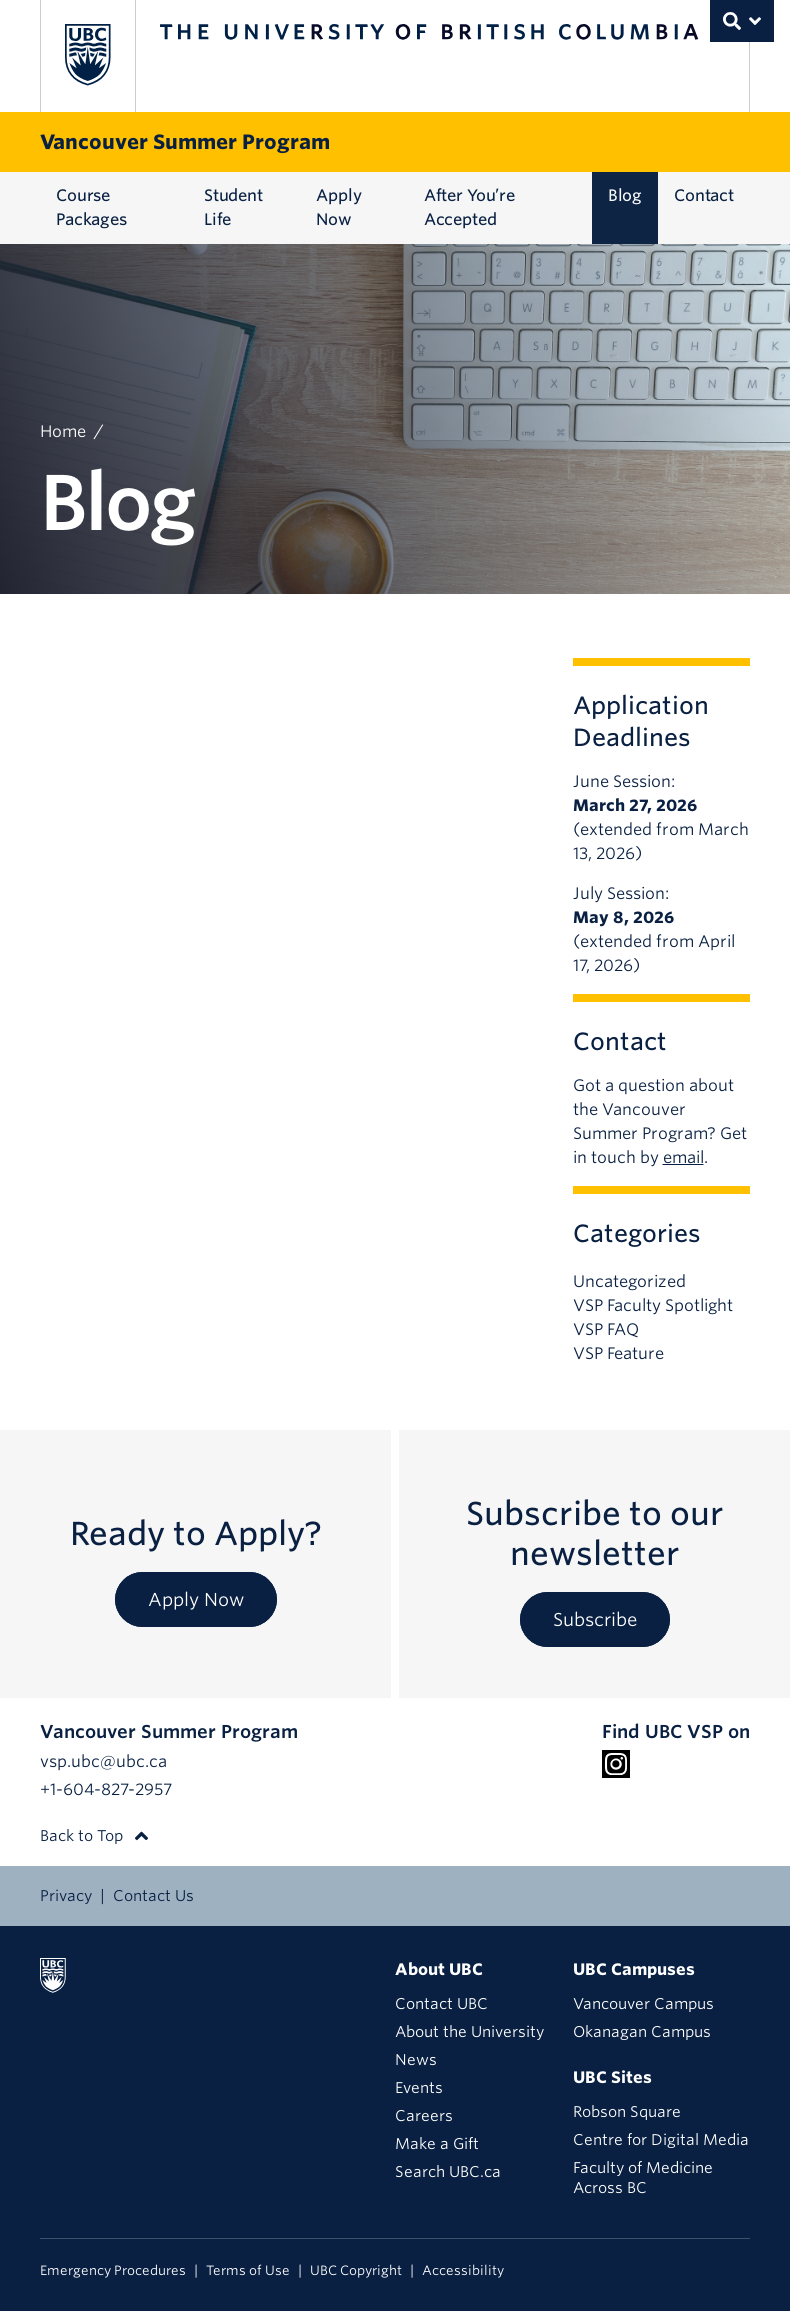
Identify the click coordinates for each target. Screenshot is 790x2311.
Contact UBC (441, 2004)
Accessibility (463, 2270)
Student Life (233, 207)
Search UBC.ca (448, 2172)
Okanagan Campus (642, 2032)
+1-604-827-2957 (106, 1789)
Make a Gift (437, 2144)
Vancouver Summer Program (185, 142)
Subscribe (595, 1619)
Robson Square (627, 2112)
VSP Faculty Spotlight (653, 1305)
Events (419, 2088)
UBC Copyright (356, 2270)
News (416, 2060)
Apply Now (338, 207)
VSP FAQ (606, 1329)
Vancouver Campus (643, 2004)
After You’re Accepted (469, 207)
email (683, 1157)
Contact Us (153, 1896)
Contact (704, 195)
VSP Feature (618, 1353)
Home (63, 431)
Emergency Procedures (113, 2270)
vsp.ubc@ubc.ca (103, 1761)
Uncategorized (629, 1281)
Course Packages (91, 207)
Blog (625, 195)
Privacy (66, 1896)
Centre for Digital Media (661, 2140)
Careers (424, 2116)
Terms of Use (248, 2270)
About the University (469, 2032)
